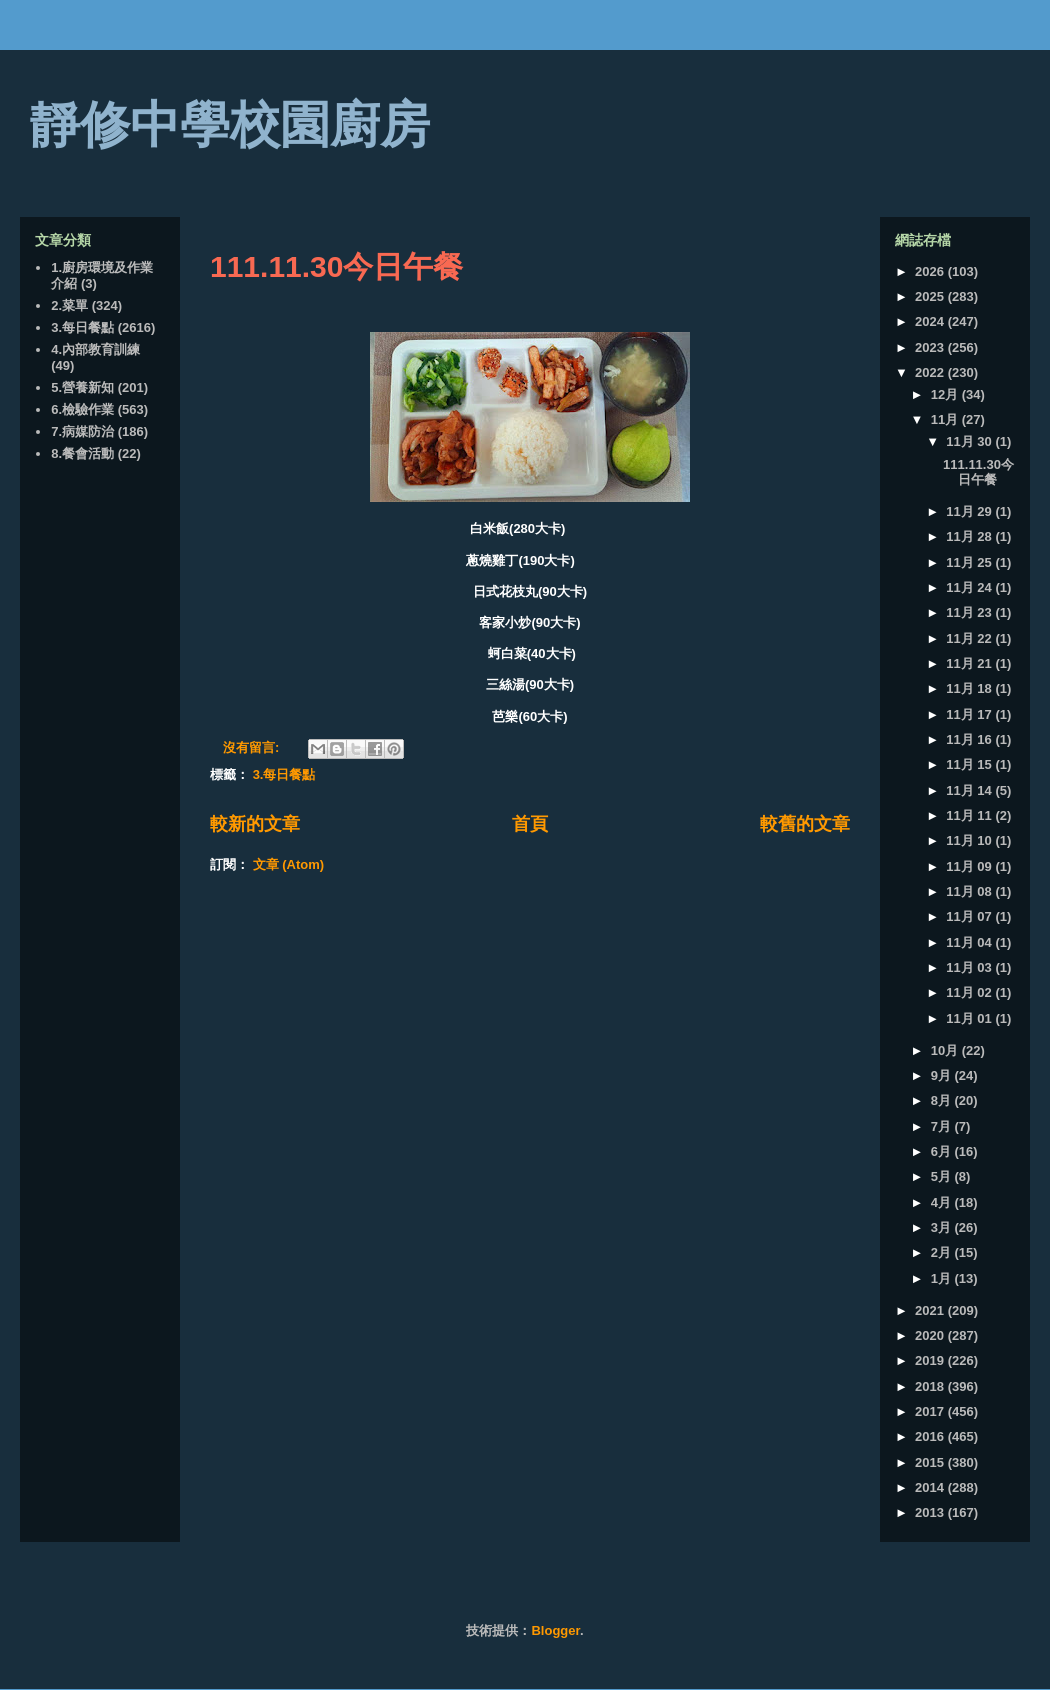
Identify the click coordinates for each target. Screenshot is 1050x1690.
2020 (931, 1335)
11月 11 (970, 815)
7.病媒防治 (82, 431)
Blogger (555, 1630)
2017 (931, 1411)
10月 (946, 1050)
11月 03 (970, 967)
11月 (946, 419)
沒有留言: (253, 747)
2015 (931, 1462)
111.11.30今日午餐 (336, 266)
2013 (931, 1512)
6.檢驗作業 (82, 409)
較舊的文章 (805, 824)
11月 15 (970, 764)
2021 (931, 1310)
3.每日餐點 (284, 774)
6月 (943, 1151)
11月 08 (970, 891)
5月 (943, 1176)
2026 (931, 271)
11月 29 (970, 511)
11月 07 (970, 916)
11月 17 (970, 714)
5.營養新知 (82, 387)
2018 (931, 1386)
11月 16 (970, 739)
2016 (931, 1436)
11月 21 (970, 663)
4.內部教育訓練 (95, 349)
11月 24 (970, 587)
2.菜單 (69, 305)
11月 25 (970, 562)
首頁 (530, 824)
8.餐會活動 (82, 453)
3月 (943, 1227)
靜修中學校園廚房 (230, 125)
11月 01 (970, 1018)
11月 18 (970, 688)
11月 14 (970, 790)
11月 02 (970, 992)
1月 (943, 1278)
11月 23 (970, 612)
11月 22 (970, 638)
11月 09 (970, 866)
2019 (931, 1360)
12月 (946, 394)
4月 (943, 1202)
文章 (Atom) (289, 864)
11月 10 (970, 840)
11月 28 (970, 536)
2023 (931, 347)
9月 (943, 1075)
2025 (931, 296)
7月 (943, 1126)
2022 (931, 372)
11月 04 (970, 942)
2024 (931, 321)
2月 (943, 1252)
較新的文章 (255, 824)
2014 (931, 1487)
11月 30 (970, 441)
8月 (943, 1100)
